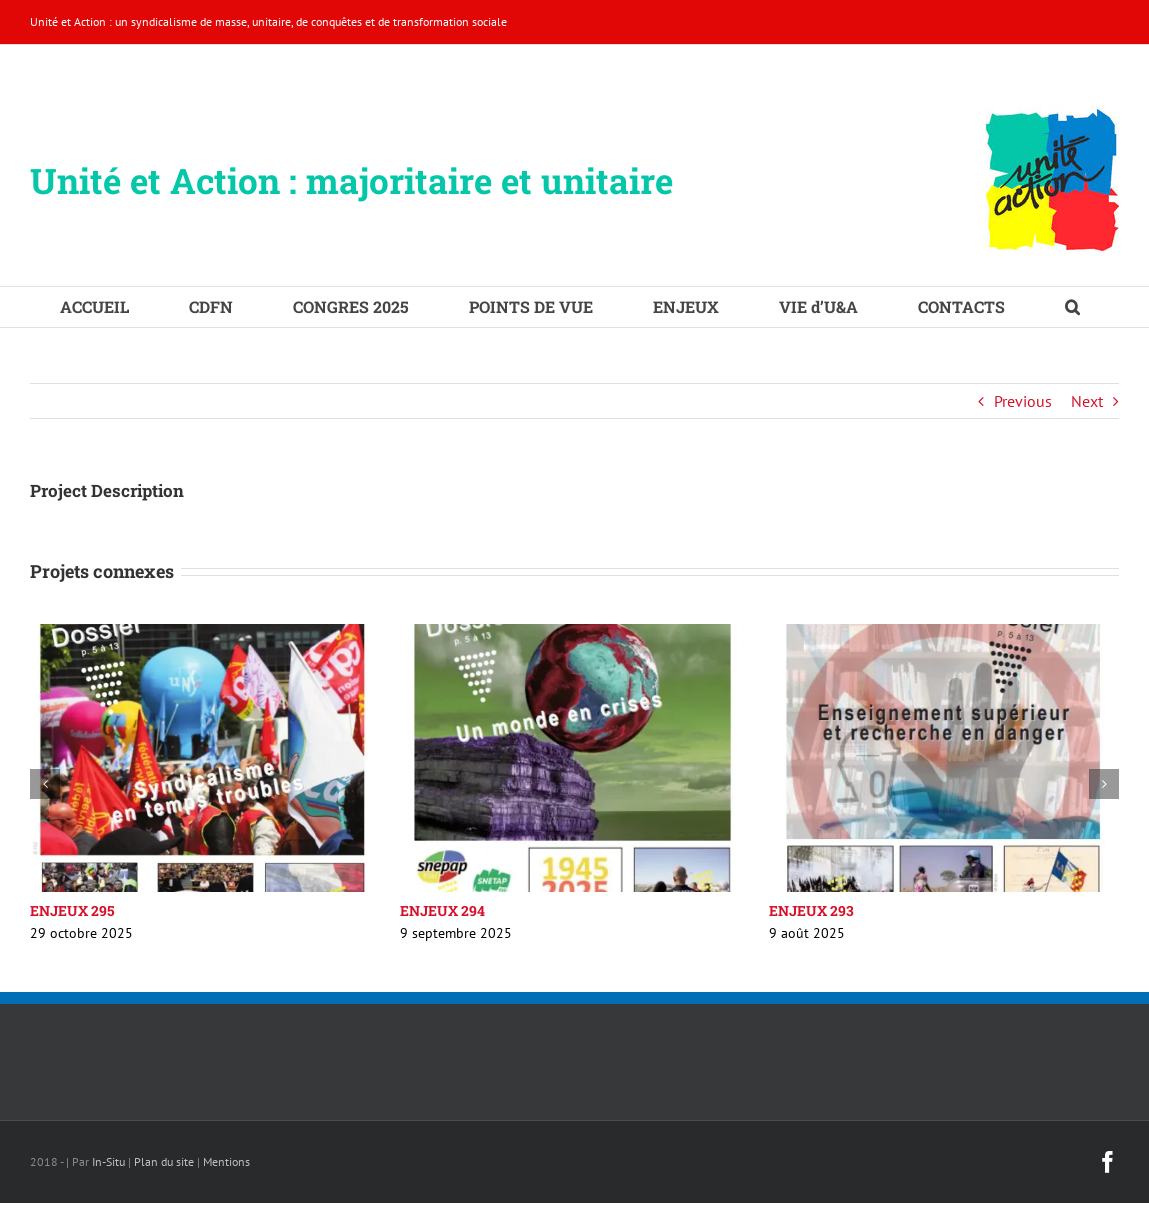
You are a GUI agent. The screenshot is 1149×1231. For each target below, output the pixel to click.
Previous (1023, 401)
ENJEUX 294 (442, 910)
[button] (1072, 307)
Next (1087, 401)
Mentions (226, 1161)
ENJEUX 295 (72, 910)
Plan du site (164, 1161)
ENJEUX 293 (811, 910)
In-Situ (108, 1161)
